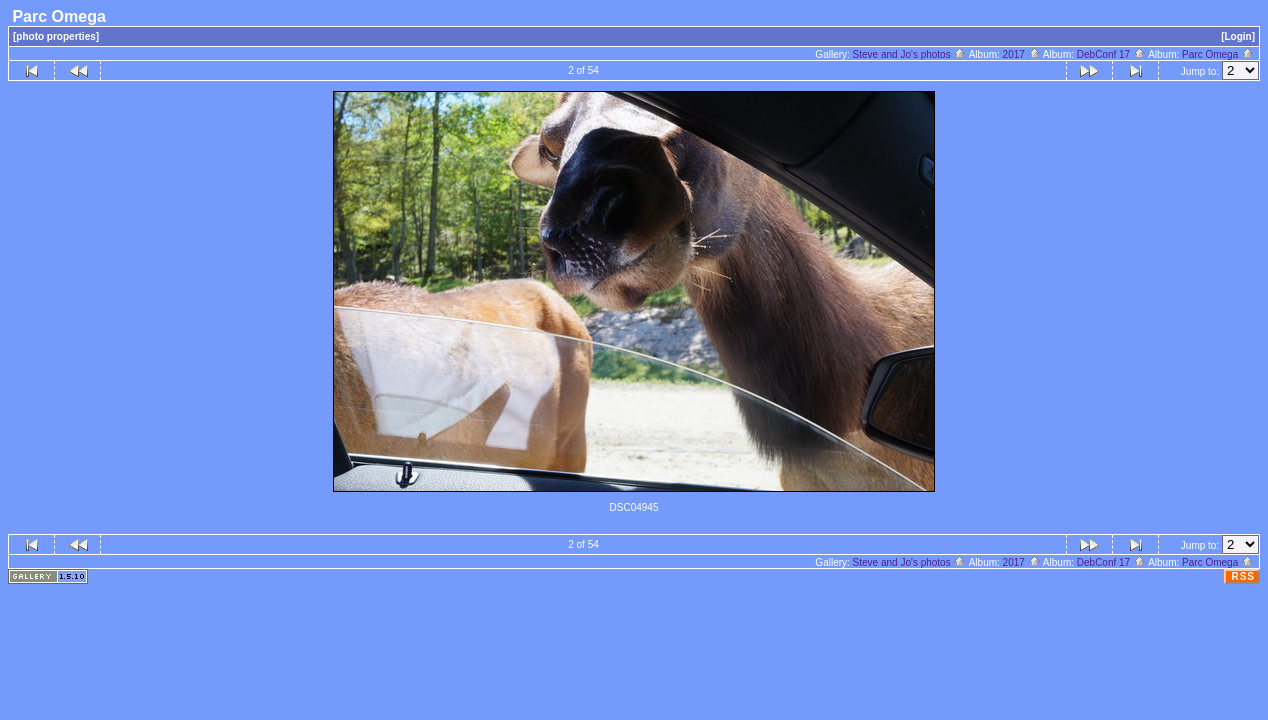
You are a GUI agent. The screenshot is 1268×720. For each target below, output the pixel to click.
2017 (1022, 54)
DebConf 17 (1111, 54)
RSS (1243, 576)
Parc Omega (1218, 54)
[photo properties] (56, 36)
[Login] (1238, 36)
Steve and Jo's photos (910, 54)
